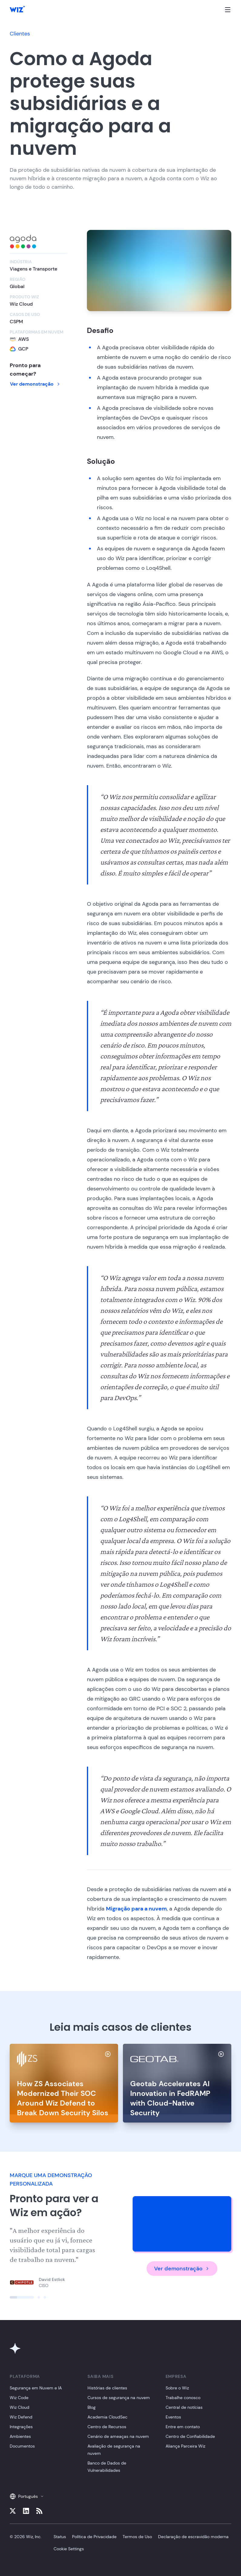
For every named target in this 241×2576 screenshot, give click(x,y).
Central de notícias (184, 2407)
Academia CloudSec (107, 2417)
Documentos (22, 2446)
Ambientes (20, 2436)
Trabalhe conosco (183, 2397)
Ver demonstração (35, 384)
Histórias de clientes (107, 2388)
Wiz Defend (21, 2417)
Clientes (20, 33)
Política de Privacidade (94, 2536)
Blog (91, 2407)
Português (27, 2496)
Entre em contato (183, 2426)
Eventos (173, 2417)
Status (60, 2536)
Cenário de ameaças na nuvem (118, 2436)
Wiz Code (19, 2397)
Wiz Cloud (19, 2407)
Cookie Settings (69, 2548)
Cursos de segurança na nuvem (118, 2397)
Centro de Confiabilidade (190, 2436)
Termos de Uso (137, 2536)
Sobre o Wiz (177, 2388)
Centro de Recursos (106, 2426)
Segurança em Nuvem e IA (36, 2388)
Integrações (21, 2426)
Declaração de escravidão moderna (193, 2536)
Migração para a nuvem (136, 1908)
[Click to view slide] (22, 2297)
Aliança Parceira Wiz (185, 2446)
